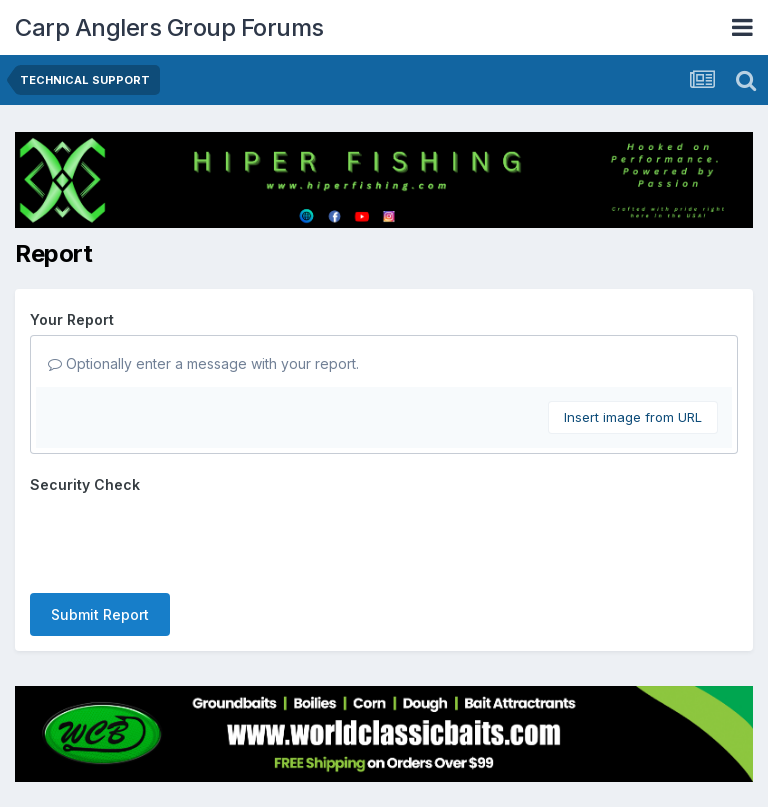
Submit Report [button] (100, 614)
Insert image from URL (633, 417)
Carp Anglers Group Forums (169, 27)
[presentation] (182, 539)
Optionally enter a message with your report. (203, 363)
